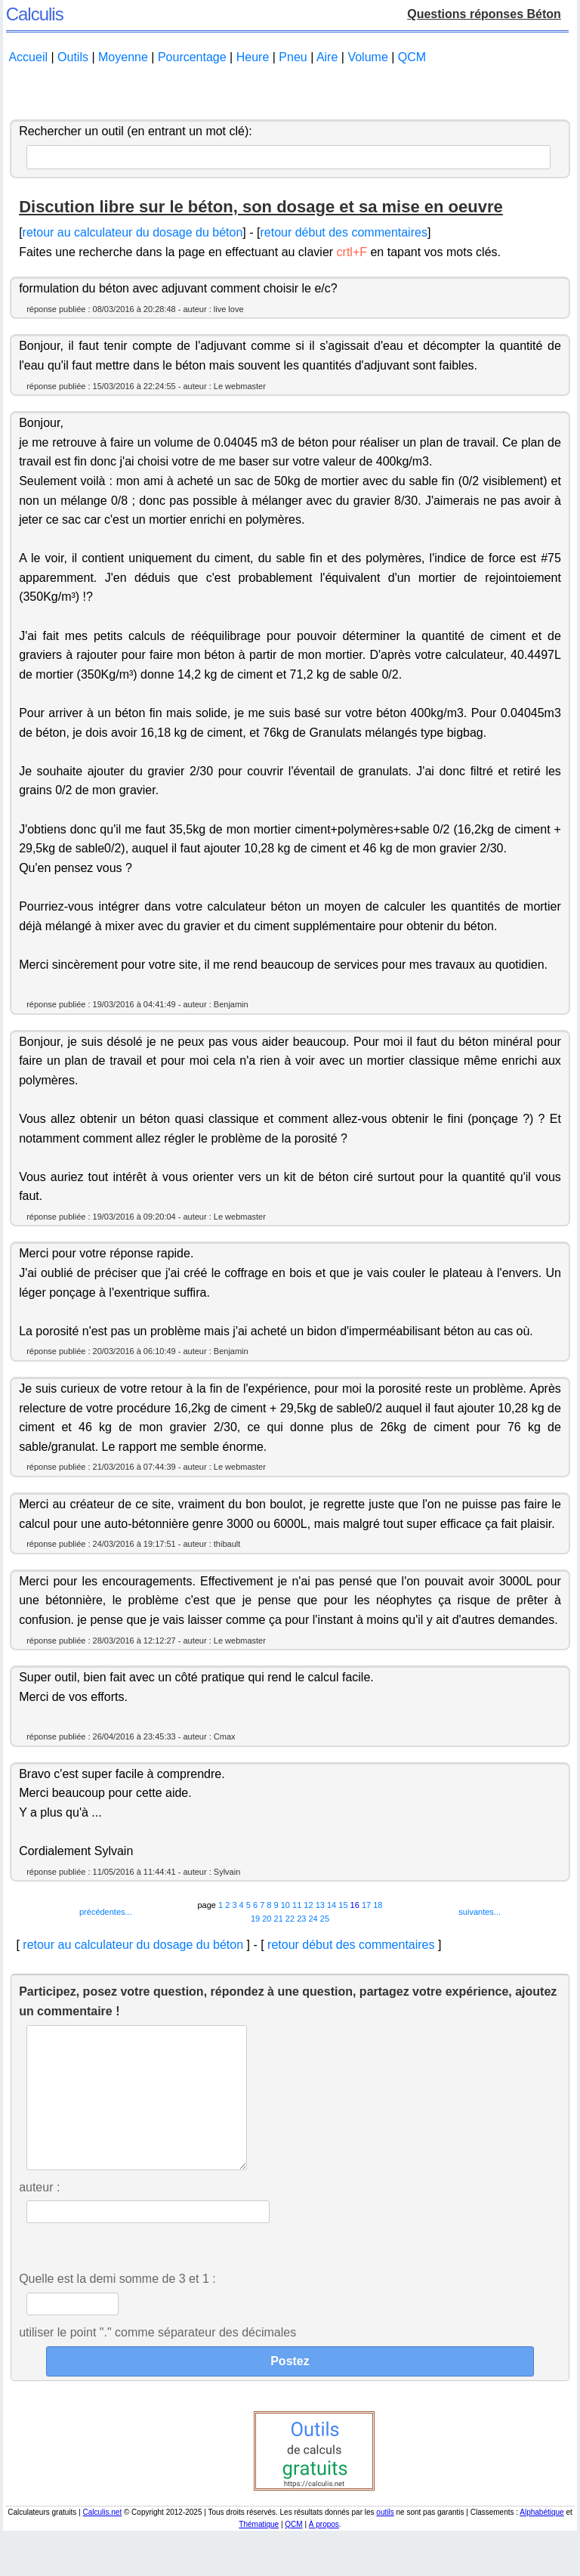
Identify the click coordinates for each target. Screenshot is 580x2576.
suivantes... (479, 1911)
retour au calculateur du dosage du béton (133, 232)
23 (301, 1918)
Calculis (34, 14)
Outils (72, 57)
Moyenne (123, 57)
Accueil (28, 57)
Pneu (293, 57)
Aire (327, 57)
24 (312, 1918)
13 (320, 1905)
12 (308, 1905)
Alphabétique (541, 2542)
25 (324, 1918)
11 (296, 1905)
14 (331, 1905)
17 (366, 1905)
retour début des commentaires (343, 232)
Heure (253, 57)
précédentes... (105, 1911)
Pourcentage (192, 57)
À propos (324, 2554)
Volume (367, 57)
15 (342, 1905)
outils (384, 2542)
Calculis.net (102, 2542)
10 (285, 1905)
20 (266, 1918)
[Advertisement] (290, 93)
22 (290, 1918)
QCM (412, 57)
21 (278, 1918)
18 (377, 1905)
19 (255, 1918)
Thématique (259, 2554)
